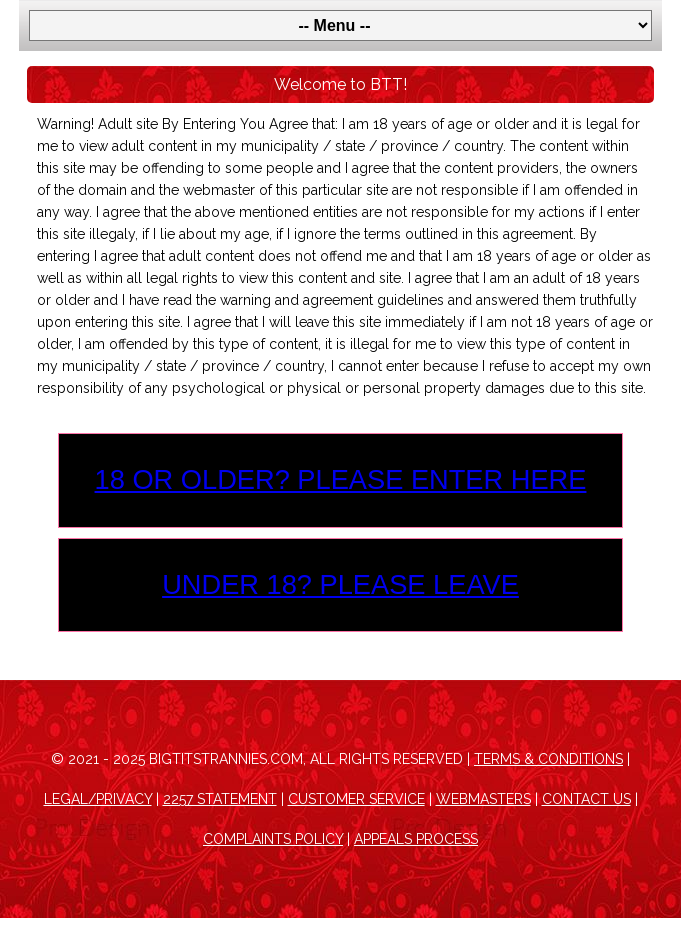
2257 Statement (220, 799)
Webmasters (483, 799)
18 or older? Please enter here (341, 479)
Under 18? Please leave (340, 584)
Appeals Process (416, 839)
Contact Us (586, 799)
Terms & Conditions (548, 759)
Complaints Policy (273, 839)
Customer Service (356, 799)
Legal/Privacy (98, 799)
